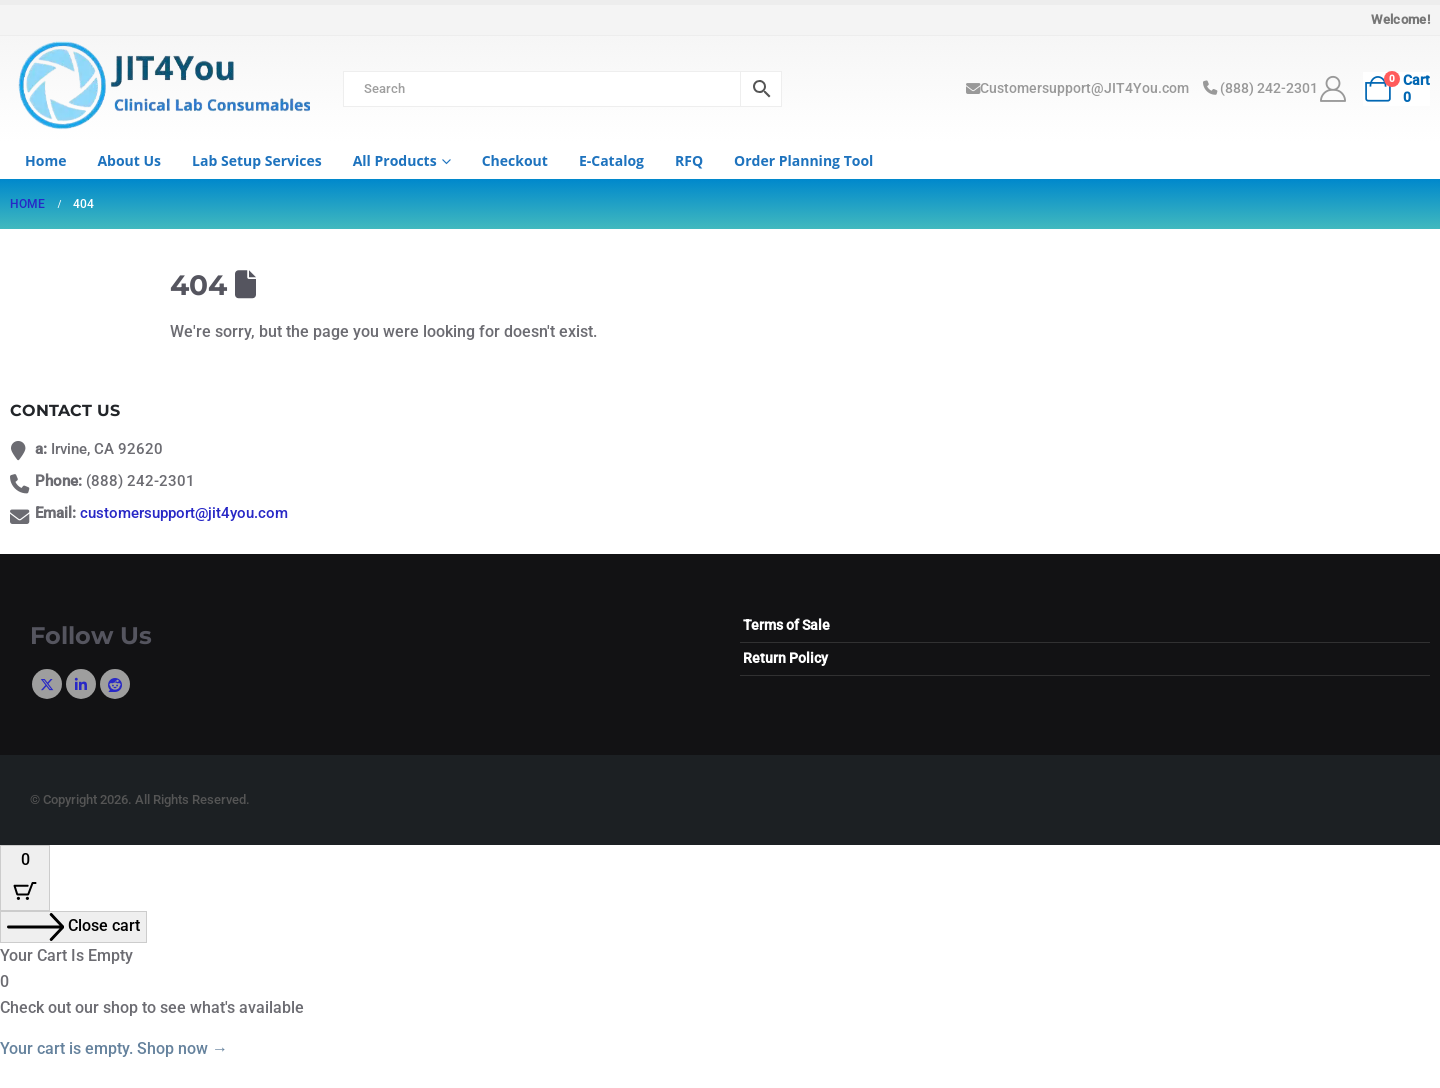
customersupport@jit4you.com (184, 513)
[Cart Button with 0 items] (25, 878)
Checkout (515, 160)
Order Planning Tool (803, 160)
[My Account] (1333, 89)
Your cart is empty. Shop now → (114, 1048)
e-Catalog (611, 160)
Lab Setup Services (257, 160)
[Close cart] (73, 927)
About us (129, 160)
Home (45, 160)
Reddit (115, 684)
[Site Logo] (160, 87)
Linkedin (81, 684)
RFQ (689, 160)
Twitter (47, 684)
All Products (395, 160)
